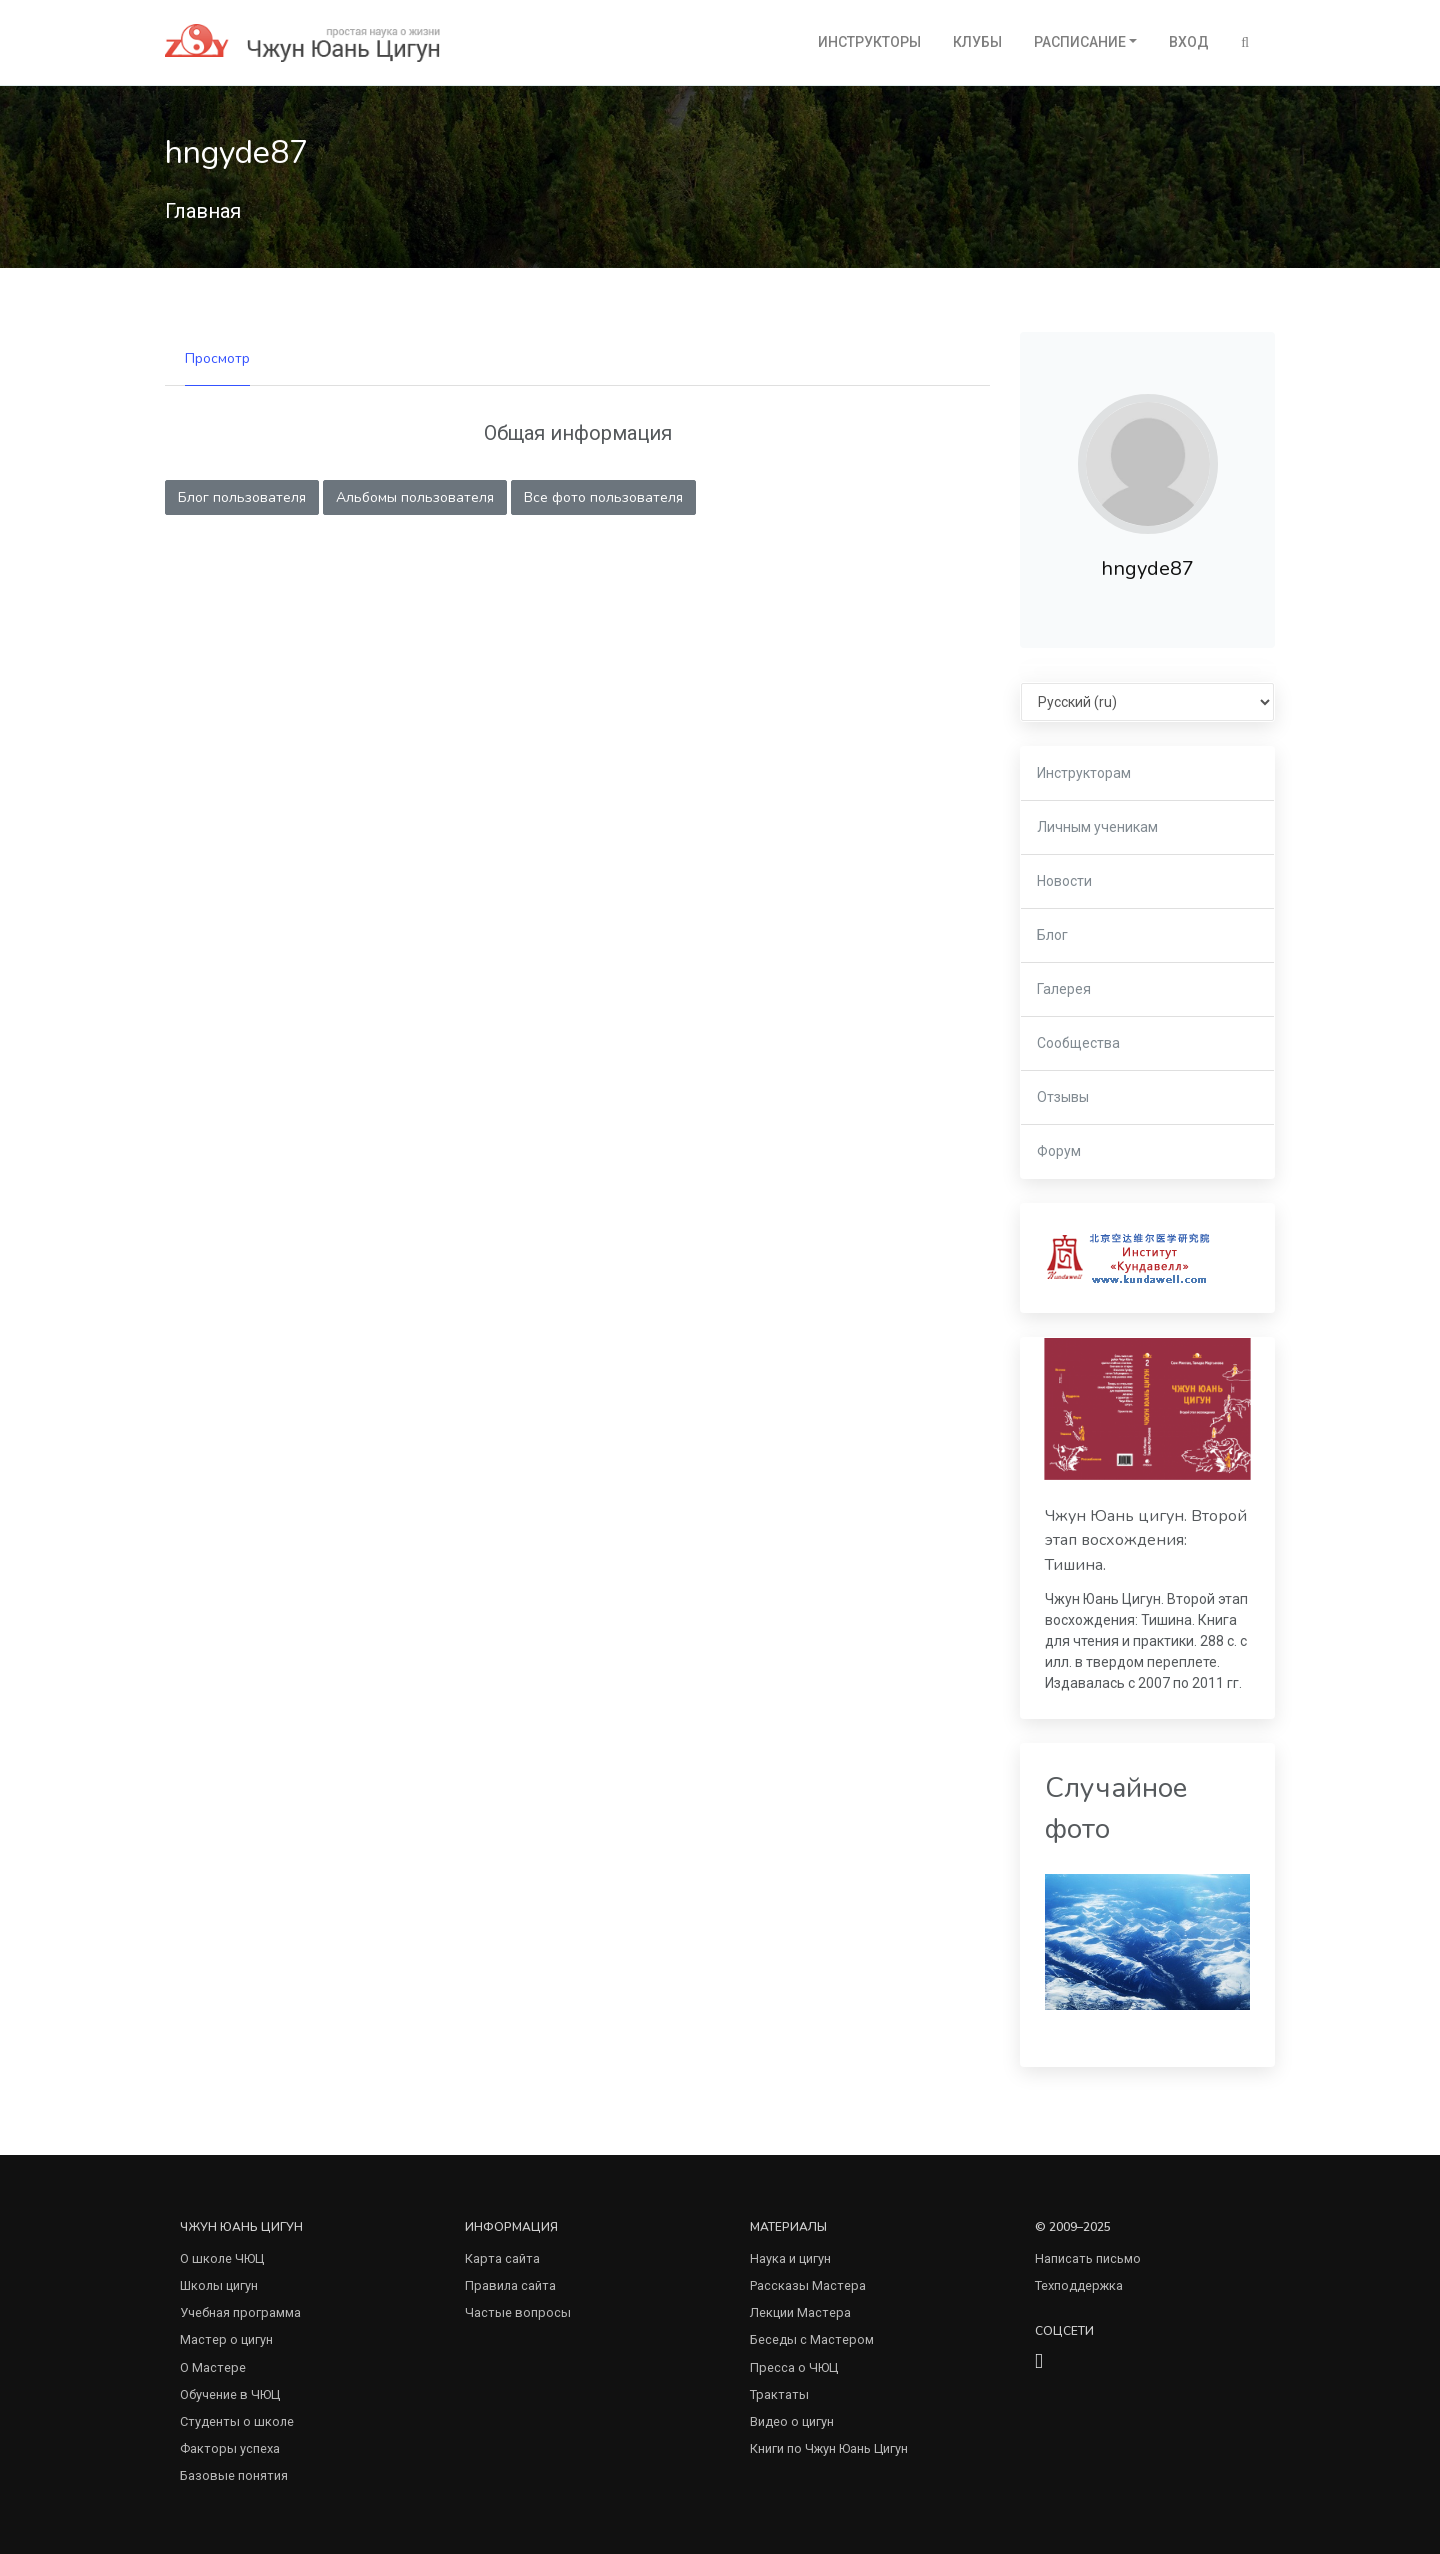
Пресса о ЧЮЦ (794, 2367)
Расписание (1080, 42)
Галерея (1064, 989)
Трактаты (779, 2394)
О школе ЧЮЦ (222, 2258)
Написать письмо (1088, 2258)
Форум (1059, 1151)
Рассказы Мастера (808, 2285)
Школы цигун (219, 2285)
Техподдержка (1079, 2285)
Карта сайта (502, 2258)
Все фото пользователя (603, 497)
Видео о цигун (792, 2421)
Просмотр (217, 358)
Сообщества (1078, 1043)
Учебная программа (240, 2312)
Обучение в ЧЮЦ (230, 2394)
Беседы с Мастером (812, 2339)
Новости (1064, 881)
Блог (1052, 935)
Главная (203, 211)
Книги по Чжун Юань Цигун (829, 2448)
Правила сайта (510, 2285)
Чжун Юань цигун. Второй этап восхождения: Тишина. (1146, 1540)
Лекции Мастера (800, 2312)
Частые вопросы (518, 2312)
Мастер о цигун (226, 2339)
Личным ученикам (1097, 827)
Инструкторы (869, 42)
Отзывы (1063, 1097)
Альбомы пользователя (415, 497)
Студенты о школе (237, 2421)
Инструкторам (1084, 773)
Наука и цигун (790, 2258)
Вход (1189, 42)
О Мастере (213, 2367)
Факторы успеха (230, 2448)
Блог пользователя (242, 497)
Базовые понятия (234, 2475)
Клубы (977, 42)
